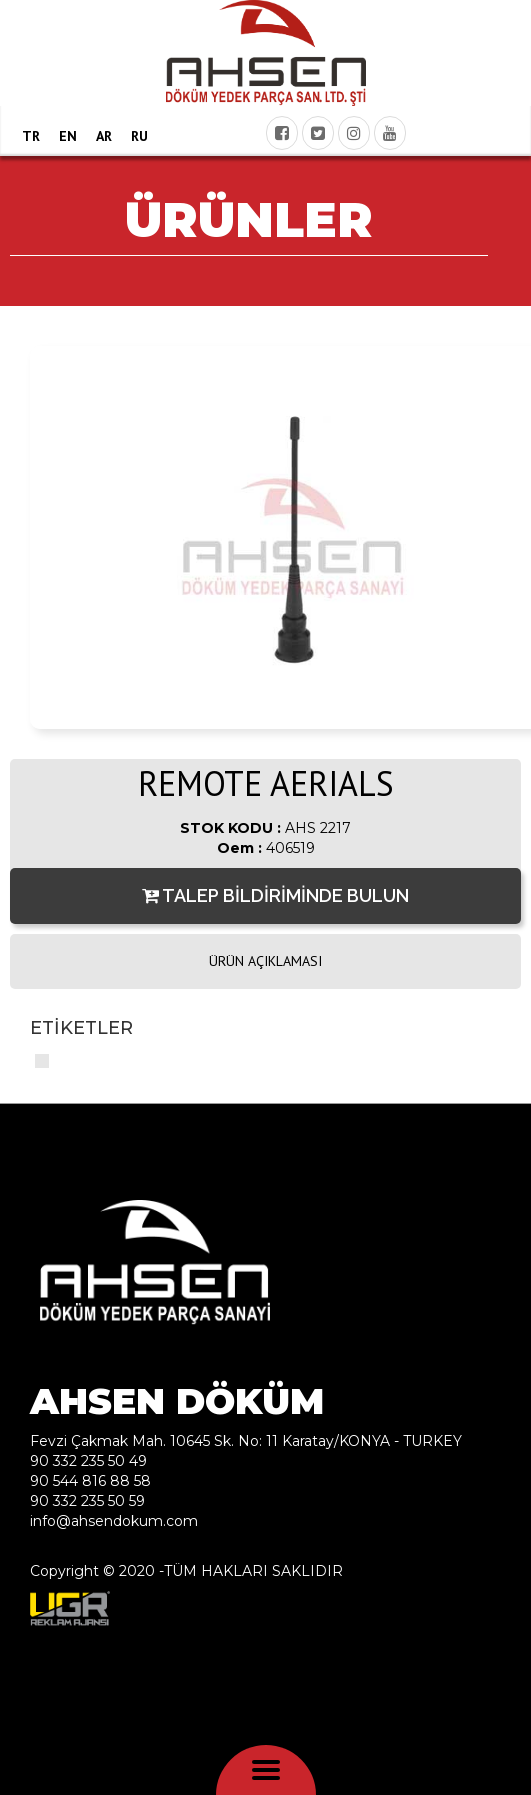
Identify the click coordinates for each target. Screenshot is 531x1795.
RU (139, 136)
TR (31, 136)
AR (104, 136)
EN (68, 136)
